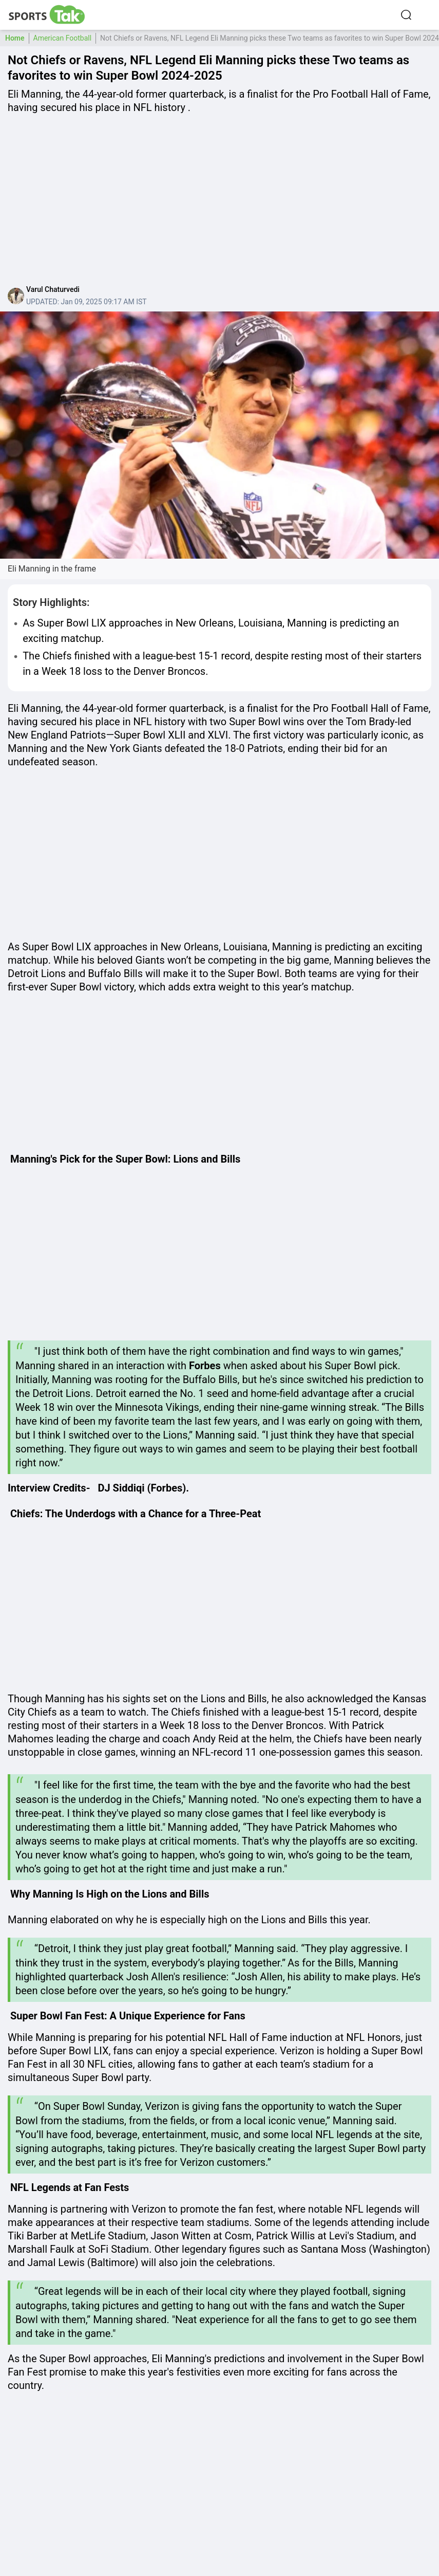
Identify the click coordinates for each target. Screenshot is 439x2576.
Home (15, 38)
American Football (62, 38)
